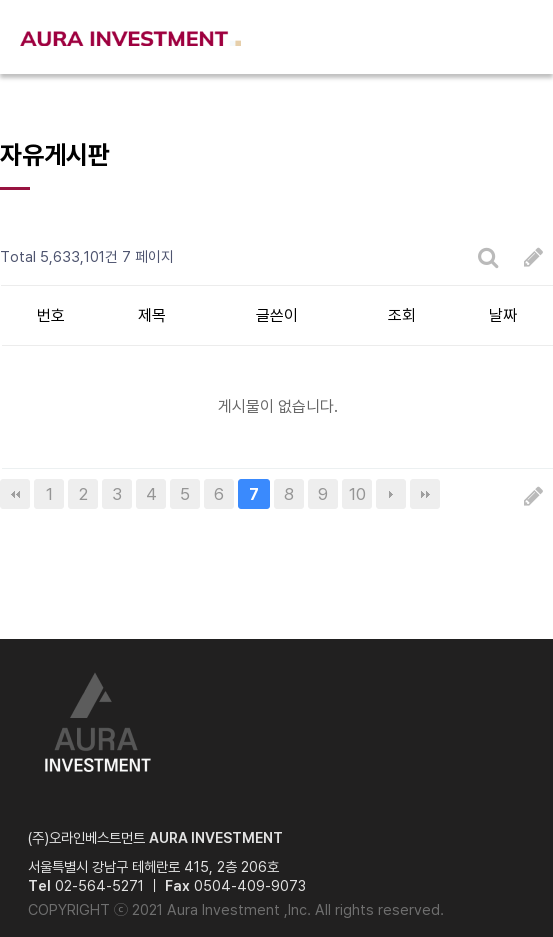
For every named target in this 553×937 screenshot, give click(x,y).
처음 (15, 494)
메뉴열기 (519, 37)
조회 (402, 315)
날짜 (503, 315)
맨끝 (425, 494)
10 (357, 494)
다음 (391, 494)
